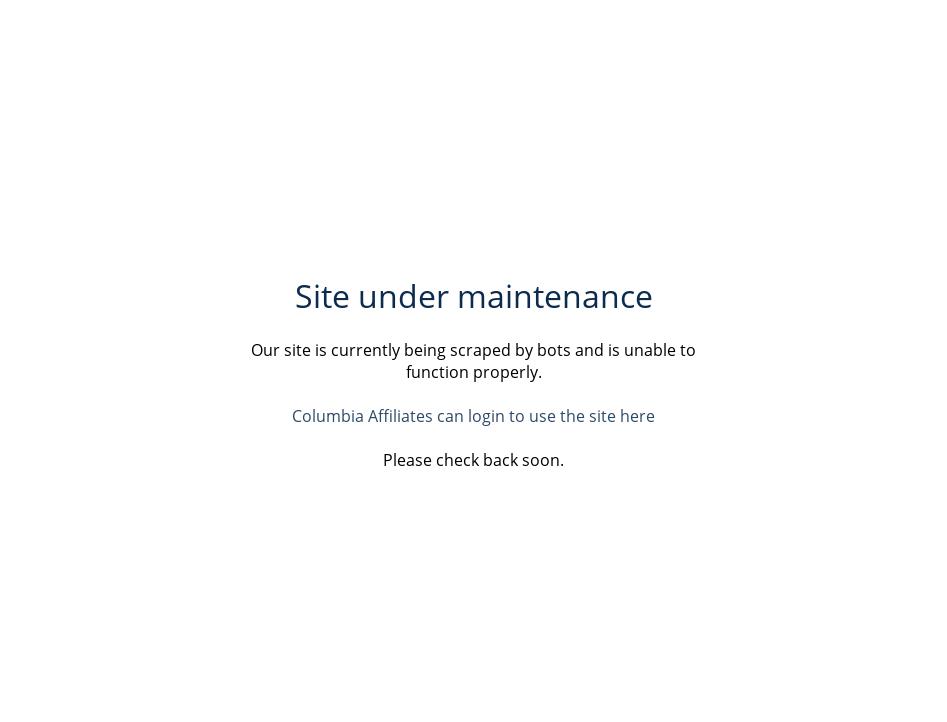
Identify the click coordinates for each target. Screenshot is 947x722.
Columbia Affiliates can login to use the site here (473, 416)
